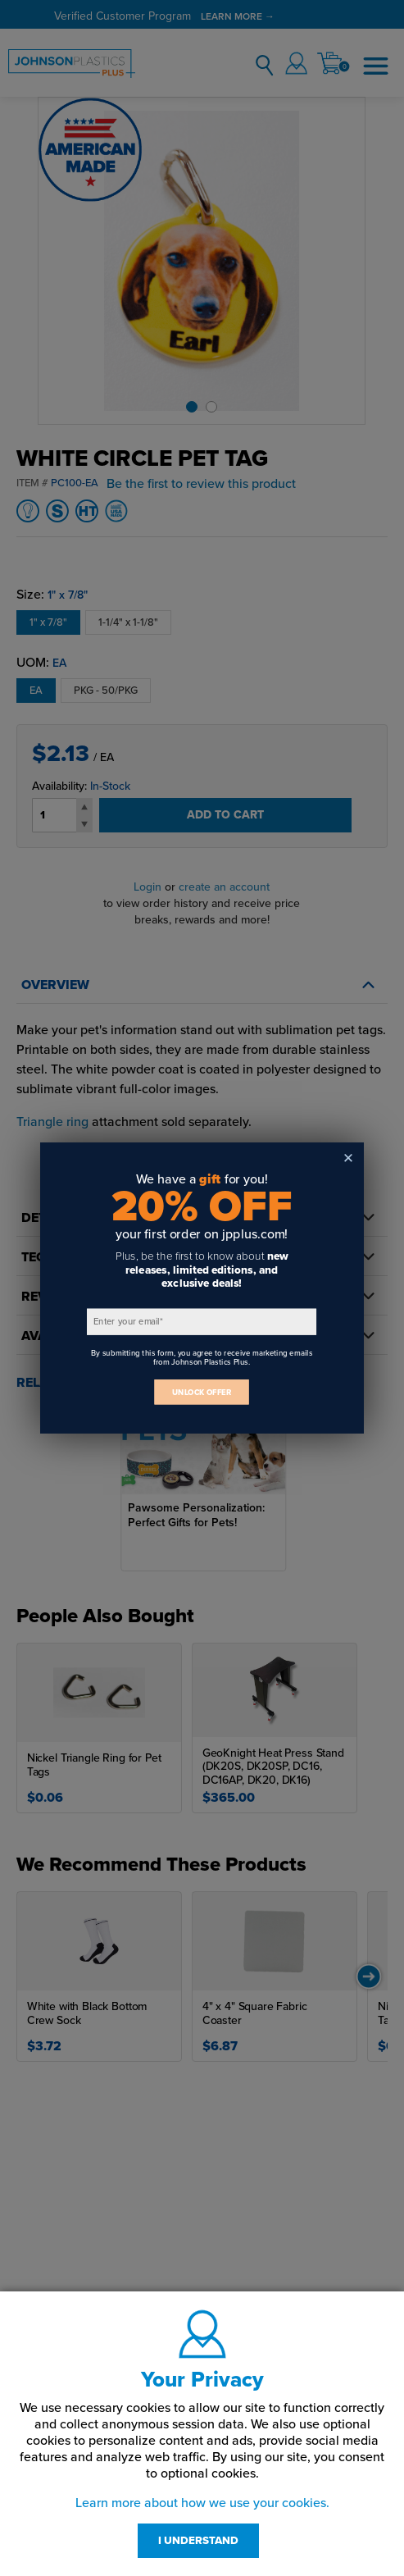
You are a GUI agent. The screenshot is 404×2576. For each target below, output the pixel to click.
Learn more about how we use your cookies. (202, 2503)
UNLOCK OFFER (201, 1392)
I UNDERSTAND (198, 2540)
